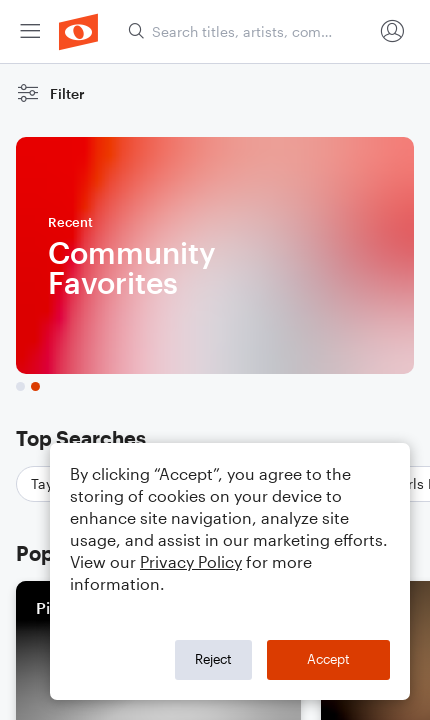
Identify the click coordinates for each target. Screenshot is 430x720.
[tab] (20, 386)
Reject (213, 659)
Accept (328, 659)
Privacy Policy (191, 561)
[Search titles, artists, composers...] (250, 31)
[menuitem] (30, 31)
